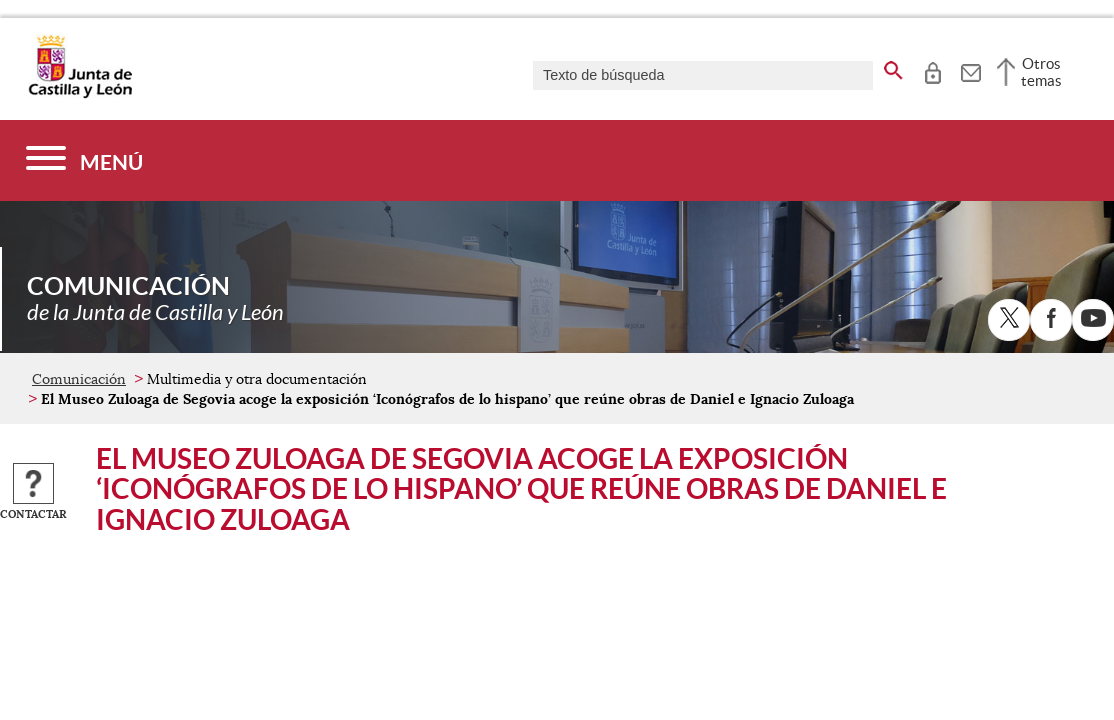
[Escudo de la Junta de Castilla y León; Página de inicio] (80, 94)
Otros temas (1041, 72)
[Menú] (84, 160)
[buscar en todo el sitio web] (893, 67)
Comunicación (79, 379)
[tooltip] (932, 70)
